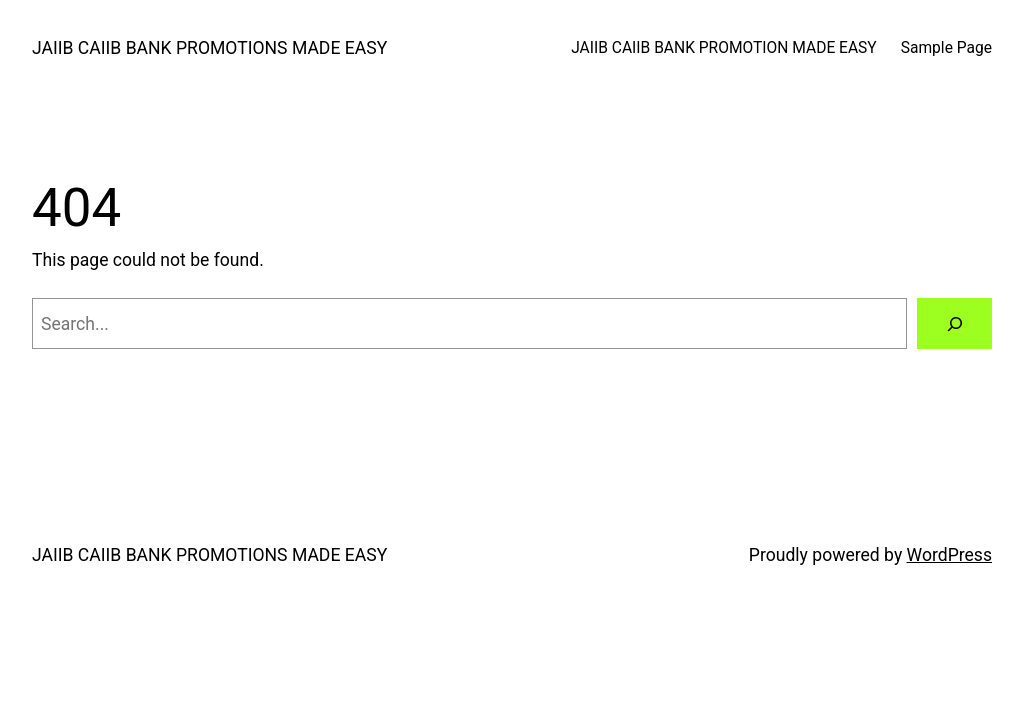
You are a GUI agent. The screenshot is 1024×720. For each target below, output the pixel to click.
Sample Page (946, 48)
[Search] (954, 323)
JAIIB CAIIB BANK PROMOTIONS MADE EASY (209, 48)
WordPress (949, 555)
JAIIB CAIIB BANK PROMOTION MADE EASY (724, 48)
